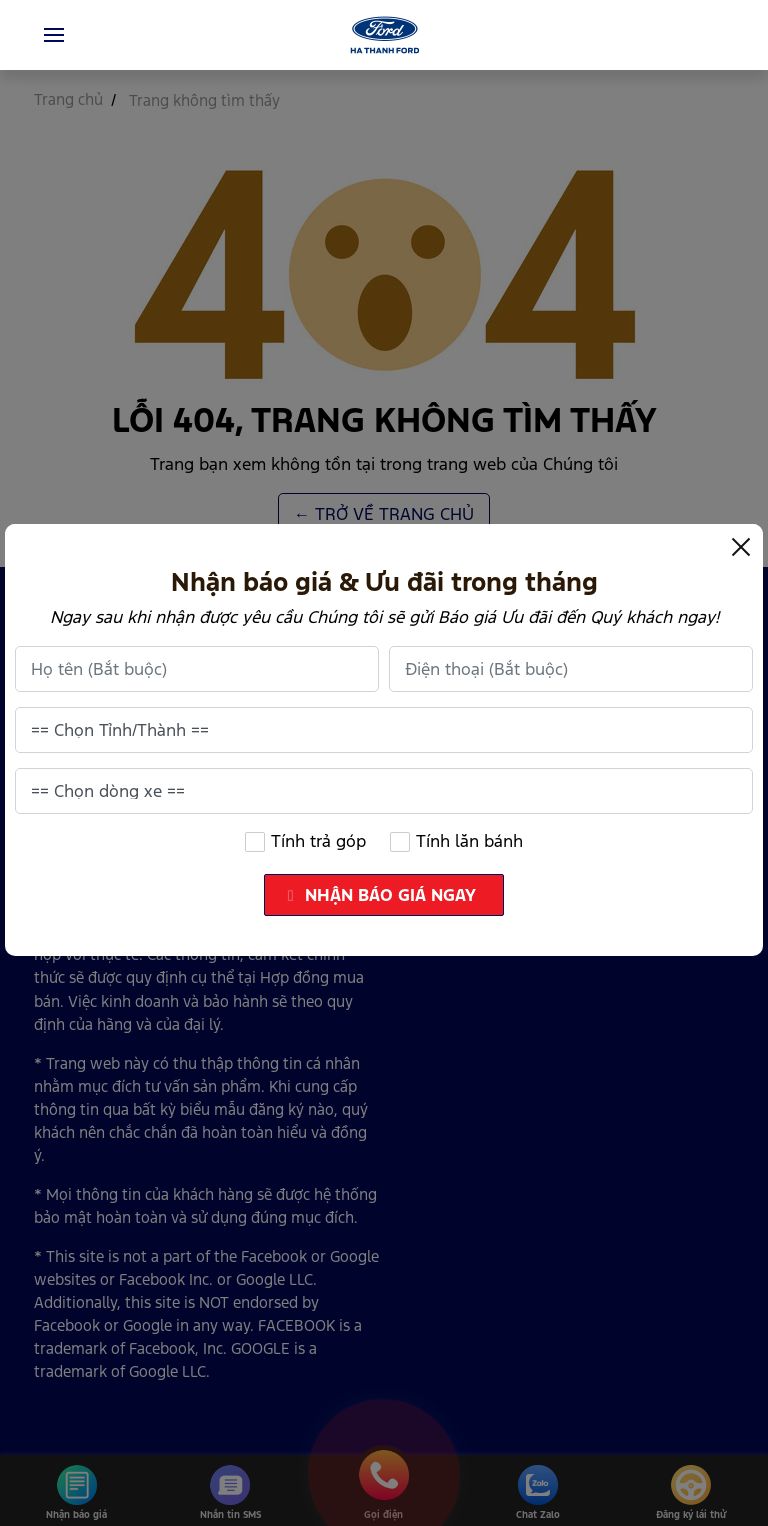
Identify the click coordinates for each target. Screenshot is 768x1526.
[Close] (741, 546)
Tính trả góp (305, 841)
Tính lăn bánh (457, 841)
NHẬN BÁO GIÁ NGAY (386, 895)
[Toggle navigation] (54, 35)
